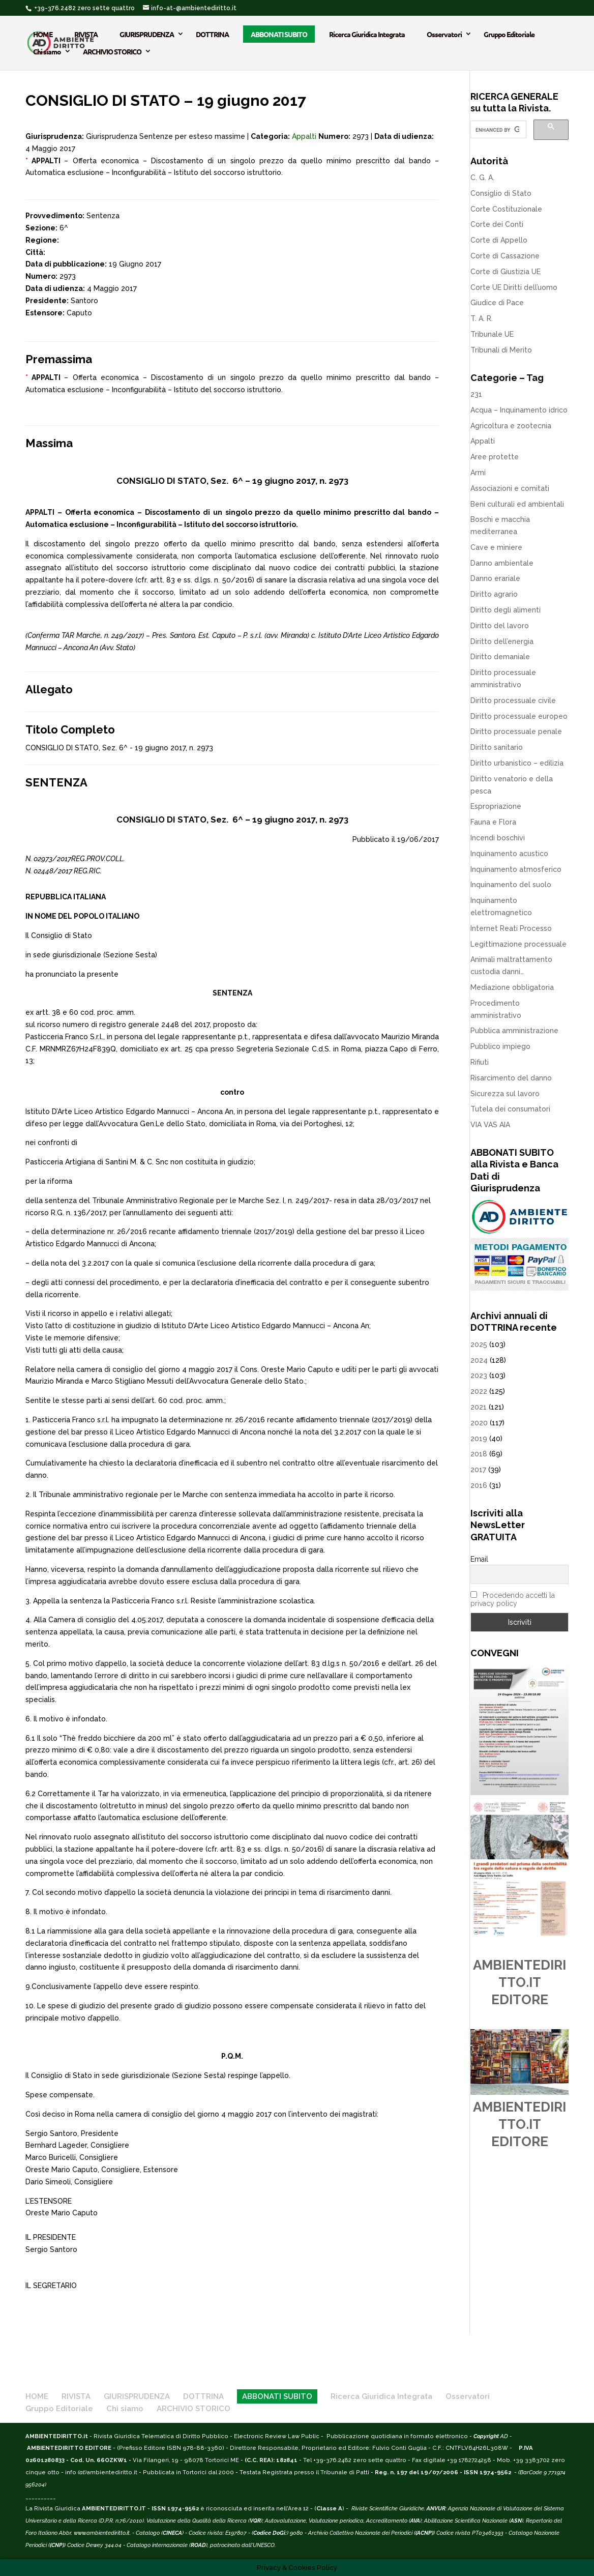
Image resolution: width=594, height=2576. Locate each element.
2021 (478, 1407)
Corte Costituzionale (506, 209)
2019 (478, 1439)
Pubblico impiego (500, 1046)
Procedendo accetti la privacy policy (512, 1599)
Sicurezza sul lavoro (505, 1094)
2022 (478, 1391)
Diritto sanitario (496, 747)
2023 (478, 1375)
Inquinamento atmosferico (515, 869)
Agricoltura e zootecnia (510, 426)
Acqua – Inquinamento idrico (519, 410)
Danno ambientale (501, 563)
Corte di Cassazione (505, 256)
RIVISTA (86, 34)
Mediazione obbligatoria (512, 987)
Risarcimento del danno (511, 1078)
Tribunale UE (492, 334)
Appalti (304, 136)
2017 (478, 1470)
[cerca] (497, 130)
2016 (478, 1485)
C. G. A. (482, 177)
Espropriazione (495, 806)
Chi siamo (47, 51)
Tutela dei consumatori (510, 1109)
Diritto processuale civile (513, 700)
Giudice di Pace (497, 303)
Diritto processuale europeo (519, 716)
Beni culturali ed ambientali (517, 504)
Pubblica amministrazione (514, 1031)
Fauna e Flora (493, 822)
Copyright (486, 2436)
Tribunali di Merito (501, 350)
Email (479, 1559)
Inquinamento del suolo (510, 885)
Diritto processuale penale (516, 731)
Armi (478, 473)
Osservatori (444, 34)
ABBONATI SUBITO (279, 34)
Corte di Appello (498, 240)
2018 (478, 1454)
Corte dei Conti (496, 224)
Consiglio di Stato (500, 193)
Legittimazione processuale (518, 944)
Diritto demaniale (500, 657)
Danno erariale (495, 578)
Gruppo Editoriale (509, 34)
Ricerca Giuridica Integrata (367, 34)
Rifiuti (479, 1062)
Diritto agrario (494, 594)
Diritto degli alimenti (505, 610)
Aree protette (494, 457)
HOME (42, 34)
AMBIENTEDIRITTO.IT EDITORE (519, 1982)
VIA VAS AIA (490, 1125)
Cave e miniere (496, 547)
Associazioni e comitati (509, 488)
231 (476, 394)
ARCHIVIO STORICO (112, 51)
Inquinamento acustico (509, 854)
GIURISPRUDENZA (147, 34)
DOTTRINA (212, 34)
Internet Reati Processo (511, 928)
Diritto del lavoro (499, 626)
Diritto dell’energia (501, 641)
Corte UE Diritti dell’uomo (513, 287)
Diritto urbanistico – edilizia (516, 763)
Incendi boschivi (497, 838)
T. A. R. (481, 318)
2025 (478, 1344)
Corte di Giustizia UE (505, 272)
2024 (479, 1360)
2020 (479, 1423)
